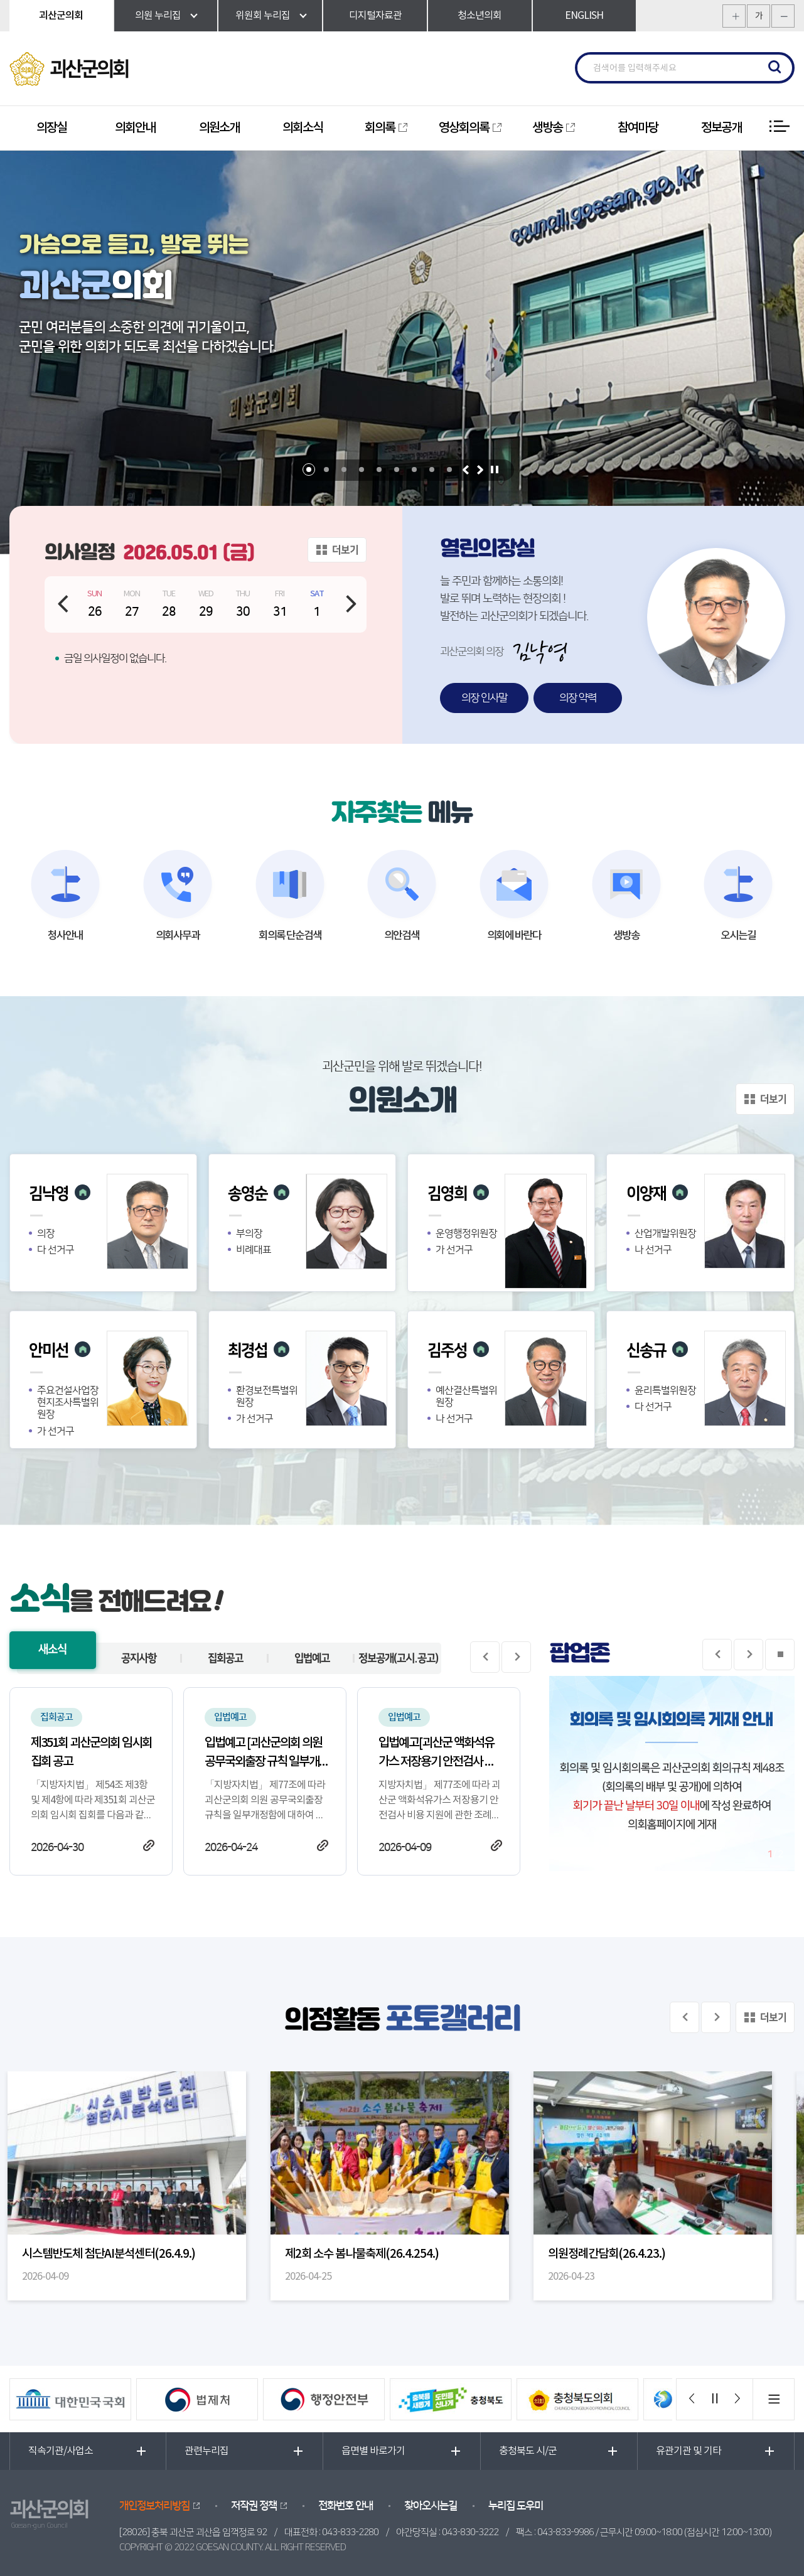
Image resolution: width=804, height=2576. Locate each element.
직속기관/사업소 (60, 2451)
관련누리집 (206, 2451)
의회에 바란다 (514, 936)
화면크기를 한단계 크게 (734, 16)
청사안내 (65, 936)
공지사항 (138, 1658)
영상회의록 (464, 128)
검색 (775, 68)
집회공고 (225, 1658)
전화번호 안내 (345, 2505)
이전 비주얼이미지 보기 (465, 470)
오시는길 (738, 936)
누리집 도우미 (515, 2505)
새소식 (52, 1649)
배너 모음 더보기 (773, 2399)
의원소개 (219, 128)
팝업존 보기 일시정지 (780, 1654)
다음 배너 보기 (737, 2399)
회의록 (380, 128)
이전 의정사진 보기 (684, 2017)
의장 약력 (577, 698)
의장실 (51, 128)
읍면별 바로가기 (373, 2451)
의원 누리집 (158, 15)
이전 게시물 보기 (485, 1657)
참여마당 (638, 128)
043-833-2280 (350, 2532)
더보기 (345, 549)
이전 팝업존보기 (717, 1654)
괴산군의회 (61, 15)
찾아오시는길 (430, 2505)
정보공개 (721, 128)
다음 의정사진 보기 (716, 2017)
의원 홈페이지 (82, 1192)
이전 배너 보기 (693, 2399)
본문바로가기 (0, 0)
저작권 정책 (254, 2505)
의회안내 (135, 128)
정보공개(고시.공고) (398, 1658)
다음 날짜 (352, 604)
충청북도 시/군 (528, 2451)
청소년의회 (479, 15)
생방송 (547, 128)
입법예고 (312, 1658)
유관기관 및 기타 (688, 2451)
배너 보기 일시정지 (715, 2399)
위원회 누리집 (262, 15)
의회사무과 (178, 936)
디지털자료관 (375, 15)
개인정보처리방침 (154, 2505)
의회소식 (302, 128)
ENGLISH (584, 15)
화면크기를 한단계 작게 (783, 16)
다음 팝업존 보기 (748, 1654)
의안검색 (401, 936)
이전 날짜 (62, 604)
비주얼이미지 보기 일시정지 (494, 470)
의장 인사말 (484, 698)
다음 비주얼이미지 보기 (480, 470)
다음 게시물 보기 (516, 1657)
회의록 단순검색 (290, 936)
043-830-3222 (470, 2532)
